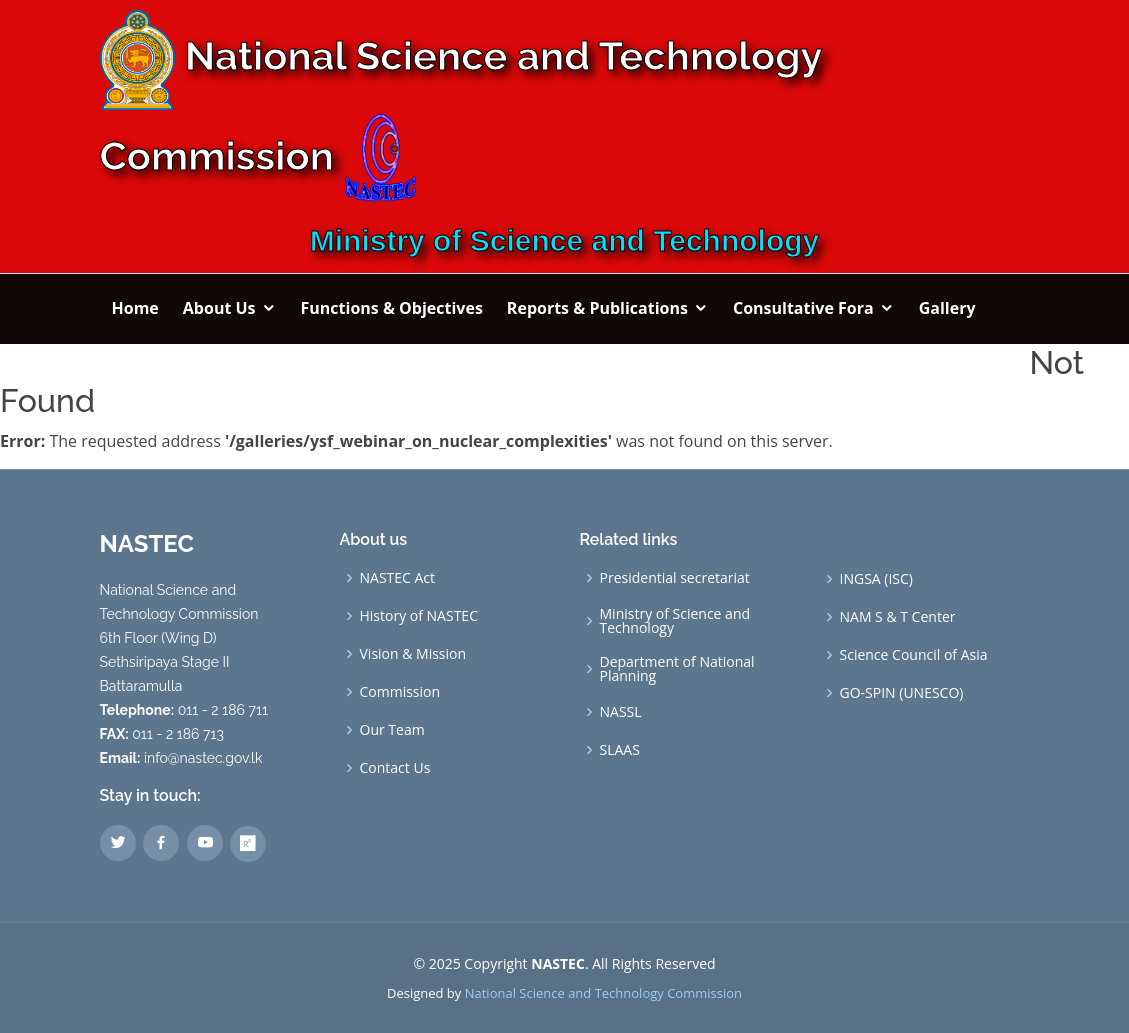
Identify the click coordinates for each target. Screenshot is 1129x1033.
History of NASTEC (419, 616)
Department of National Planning (677, 669)
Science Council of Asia (914, 655)
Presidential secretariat (675, 578)
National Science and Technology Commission (603, 993)
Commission (400, 692)
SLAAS (620, 750)
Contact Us (395, 768)
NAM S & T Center (898, 617)
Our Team (392, 730)
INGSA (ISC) (876, 579)
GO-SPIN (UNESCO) (902, 693)
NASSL (621, 712)
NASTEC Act (398, 578)
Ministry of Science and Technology (675, 621)
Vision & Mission (413, 654)
